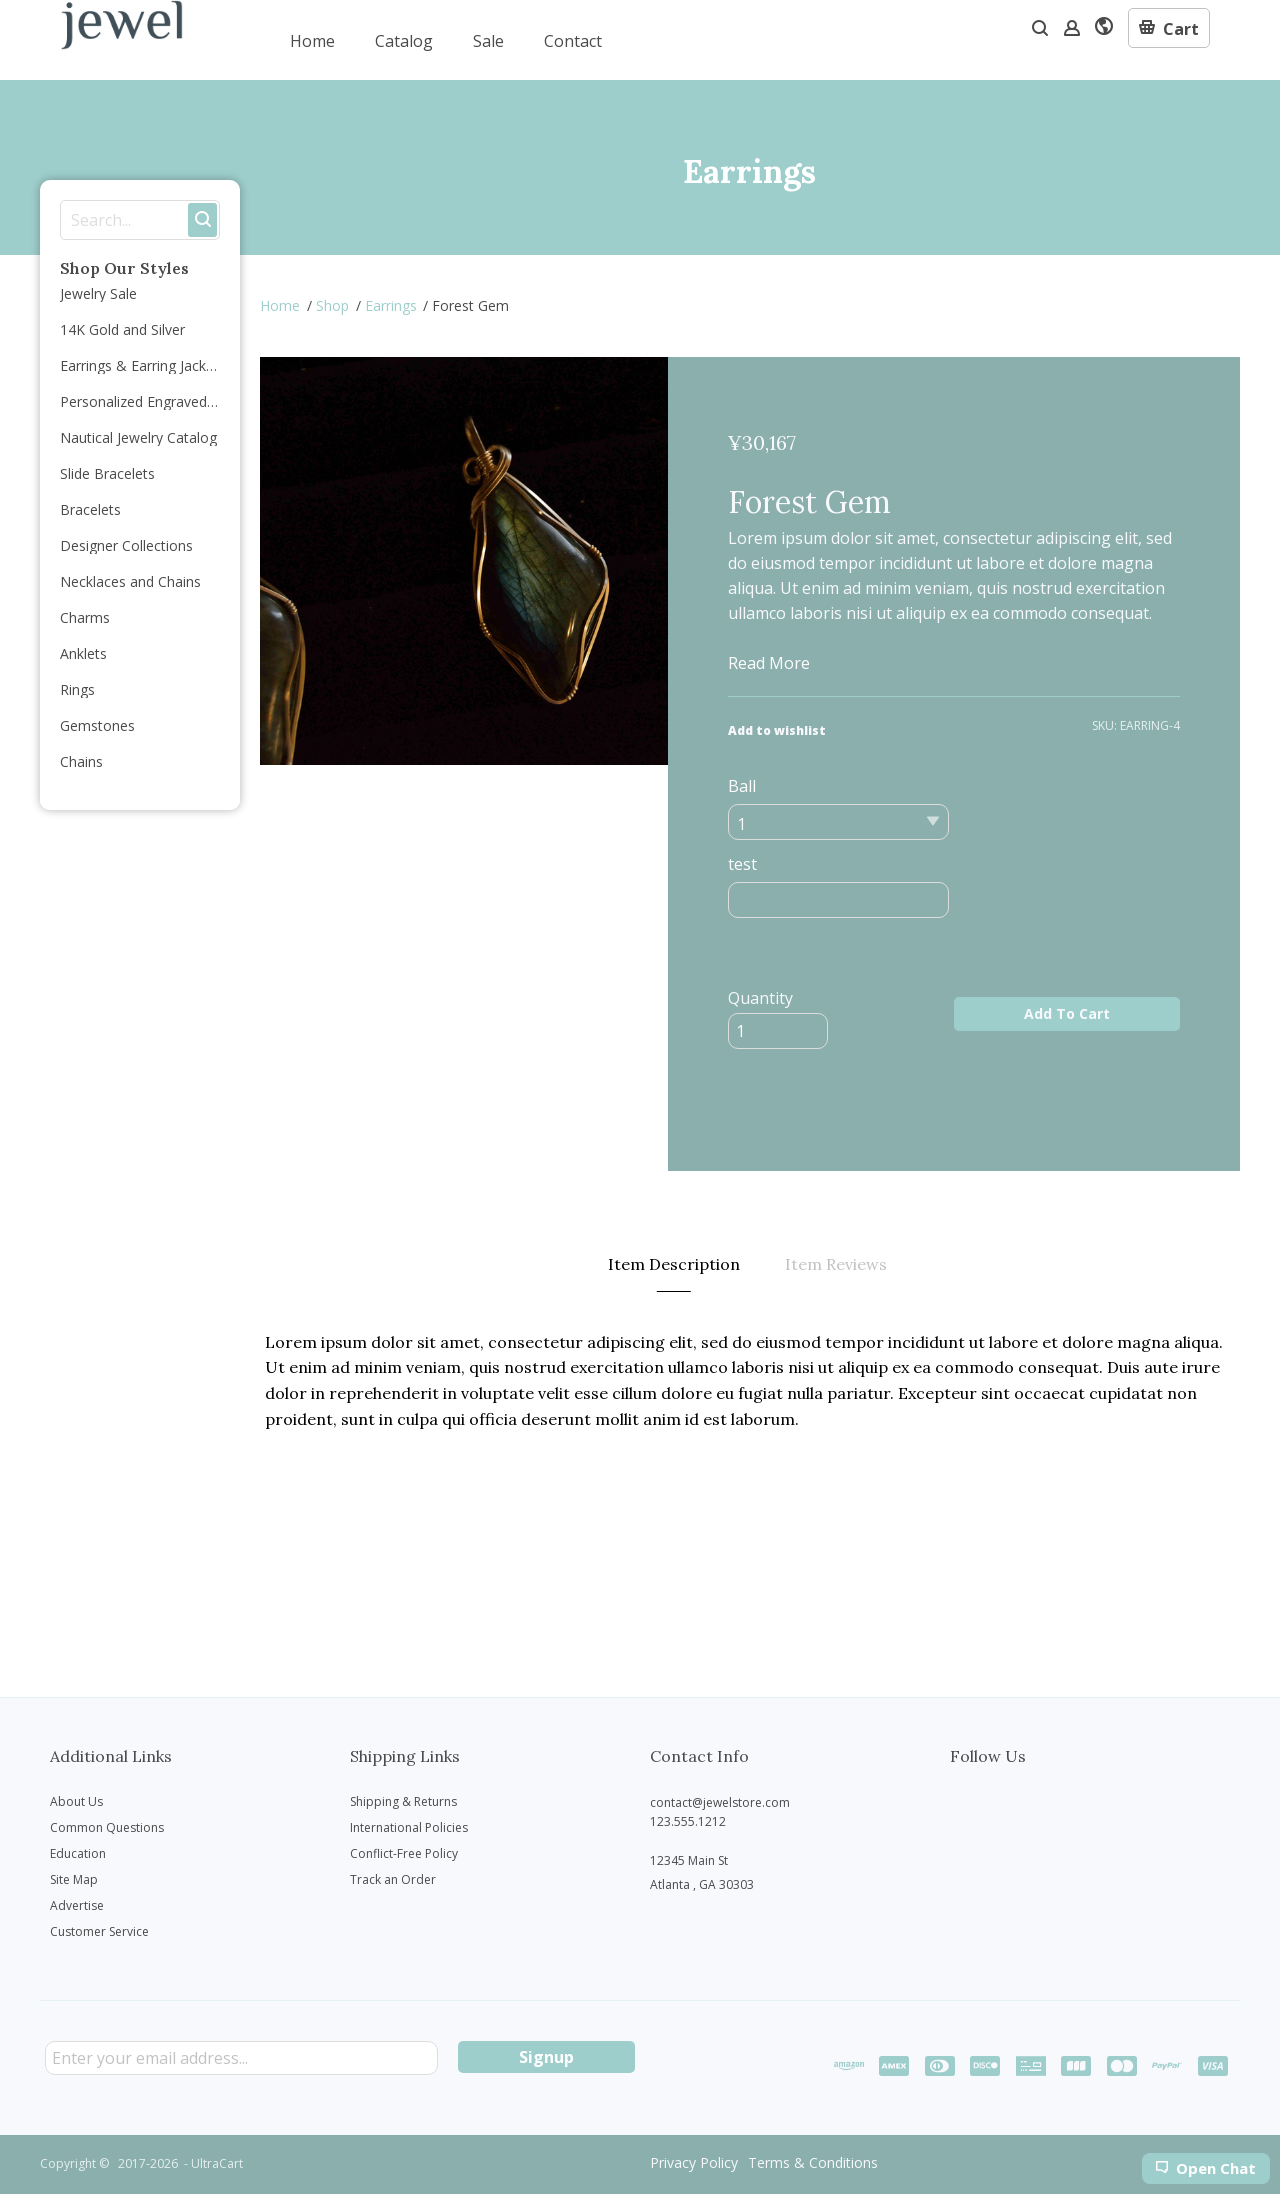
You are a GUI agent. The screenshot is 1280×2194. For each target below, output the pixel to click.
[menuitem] (312, 40)
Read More (769, 663)
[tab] (674, 1265)
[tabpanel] (750, 1381)
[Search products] (123, 220)
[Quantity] (778, 1031)
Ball (742, 786)
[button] (1169, 28)
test (742, 864)
